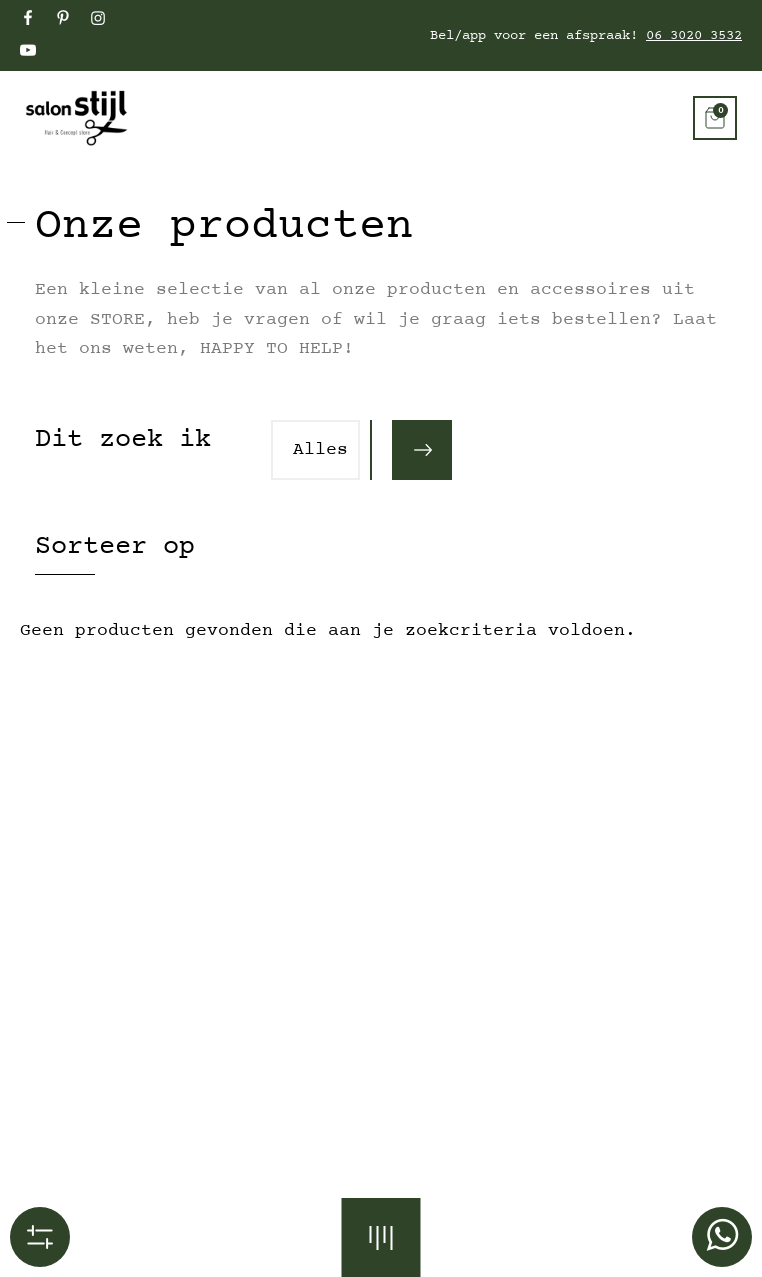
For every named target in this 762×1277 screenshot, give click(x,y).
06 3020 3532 (694, 35)
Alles (320, 450)
